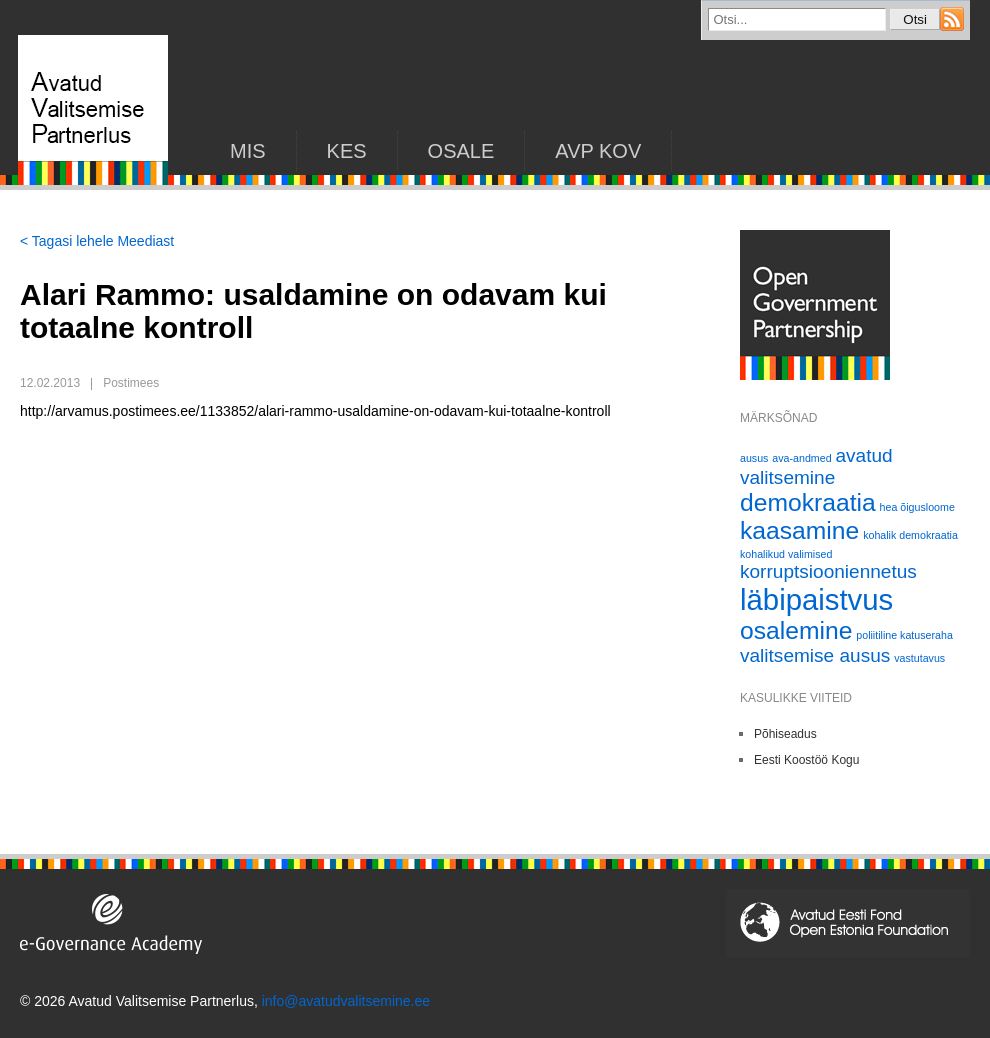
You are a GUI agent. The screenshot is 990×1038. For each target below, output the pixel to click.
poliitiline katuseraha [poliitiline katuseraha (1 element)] (904, 635)
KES (347, 151)
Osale (461, 151)
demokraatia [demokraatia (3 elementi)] (808, 502)
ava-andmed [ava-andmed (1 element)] (801, 458)
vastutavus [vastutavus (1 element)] (919, 658)
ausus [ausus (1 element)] (754, 458)
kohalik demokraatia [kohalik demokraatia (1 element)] (910, 535)
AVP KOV (598, 151)
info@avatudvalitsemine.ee (346, 1001)
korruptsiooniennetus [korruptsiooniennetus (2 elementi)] (828, 571)
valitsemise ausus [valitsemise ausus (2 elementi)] (815, 655)
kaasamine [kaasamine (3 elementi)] (799, 530)
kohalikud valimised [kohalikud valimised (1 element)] (786, 554)
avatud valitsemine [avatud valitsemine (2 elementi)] (816, 466)
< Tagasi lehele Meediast (97, 241)
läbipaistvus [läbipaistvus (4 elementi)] (816, 599)
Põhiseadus (785, 734)
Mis (248, 151)
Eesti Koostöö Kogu (806, 760)
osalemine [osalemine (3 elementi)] (796, 630)
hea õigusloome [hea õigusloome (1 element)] (917, 507)
